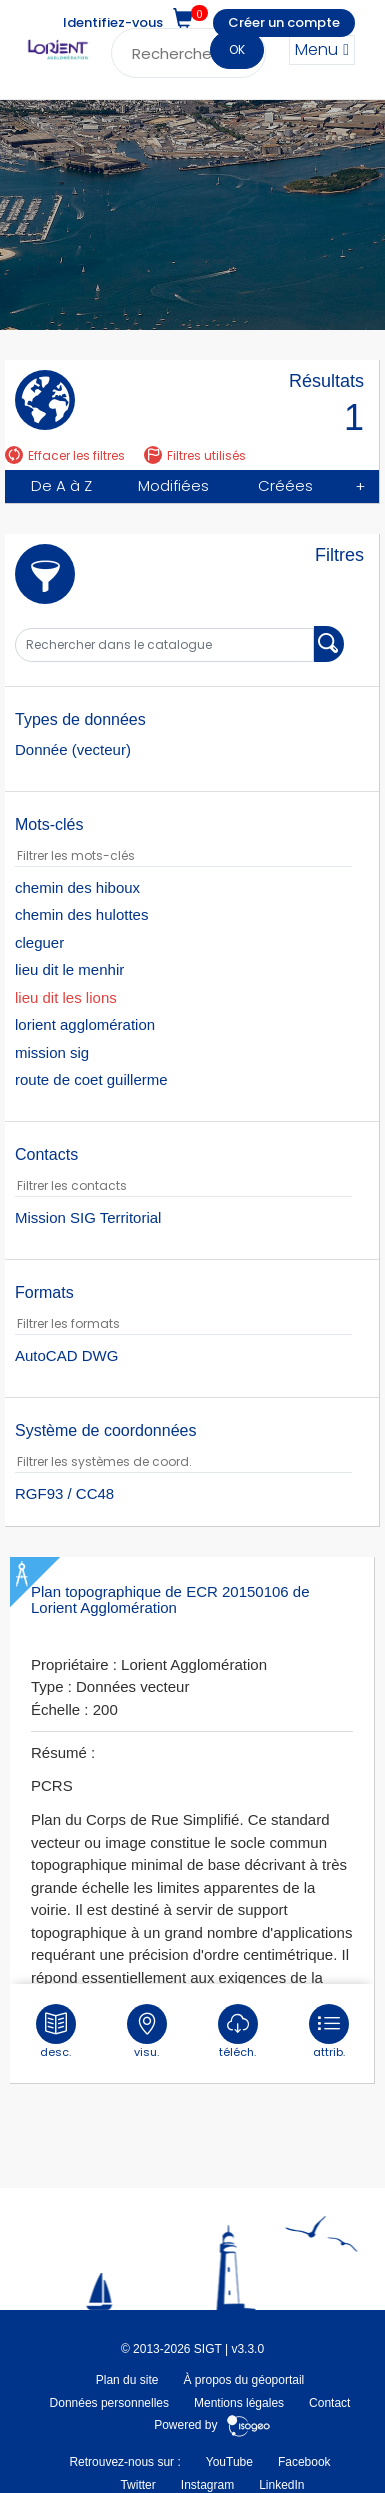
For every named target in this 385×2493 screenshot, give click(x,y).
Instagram (207, 2484)
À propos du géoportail (243, 2380)
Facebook (304, 2462)
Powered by (212, 2425)
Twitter (137, 2484)
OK (237, 49)
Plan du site (127, 2380)
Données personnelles (109, 2403)
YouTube (229, 2462)
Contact (329, 2403)
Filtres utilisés (195, 455)
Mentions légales (239, 2403)
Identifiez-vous (113, 22)
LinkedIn (281, 2484)
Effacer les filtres (65, 455)
